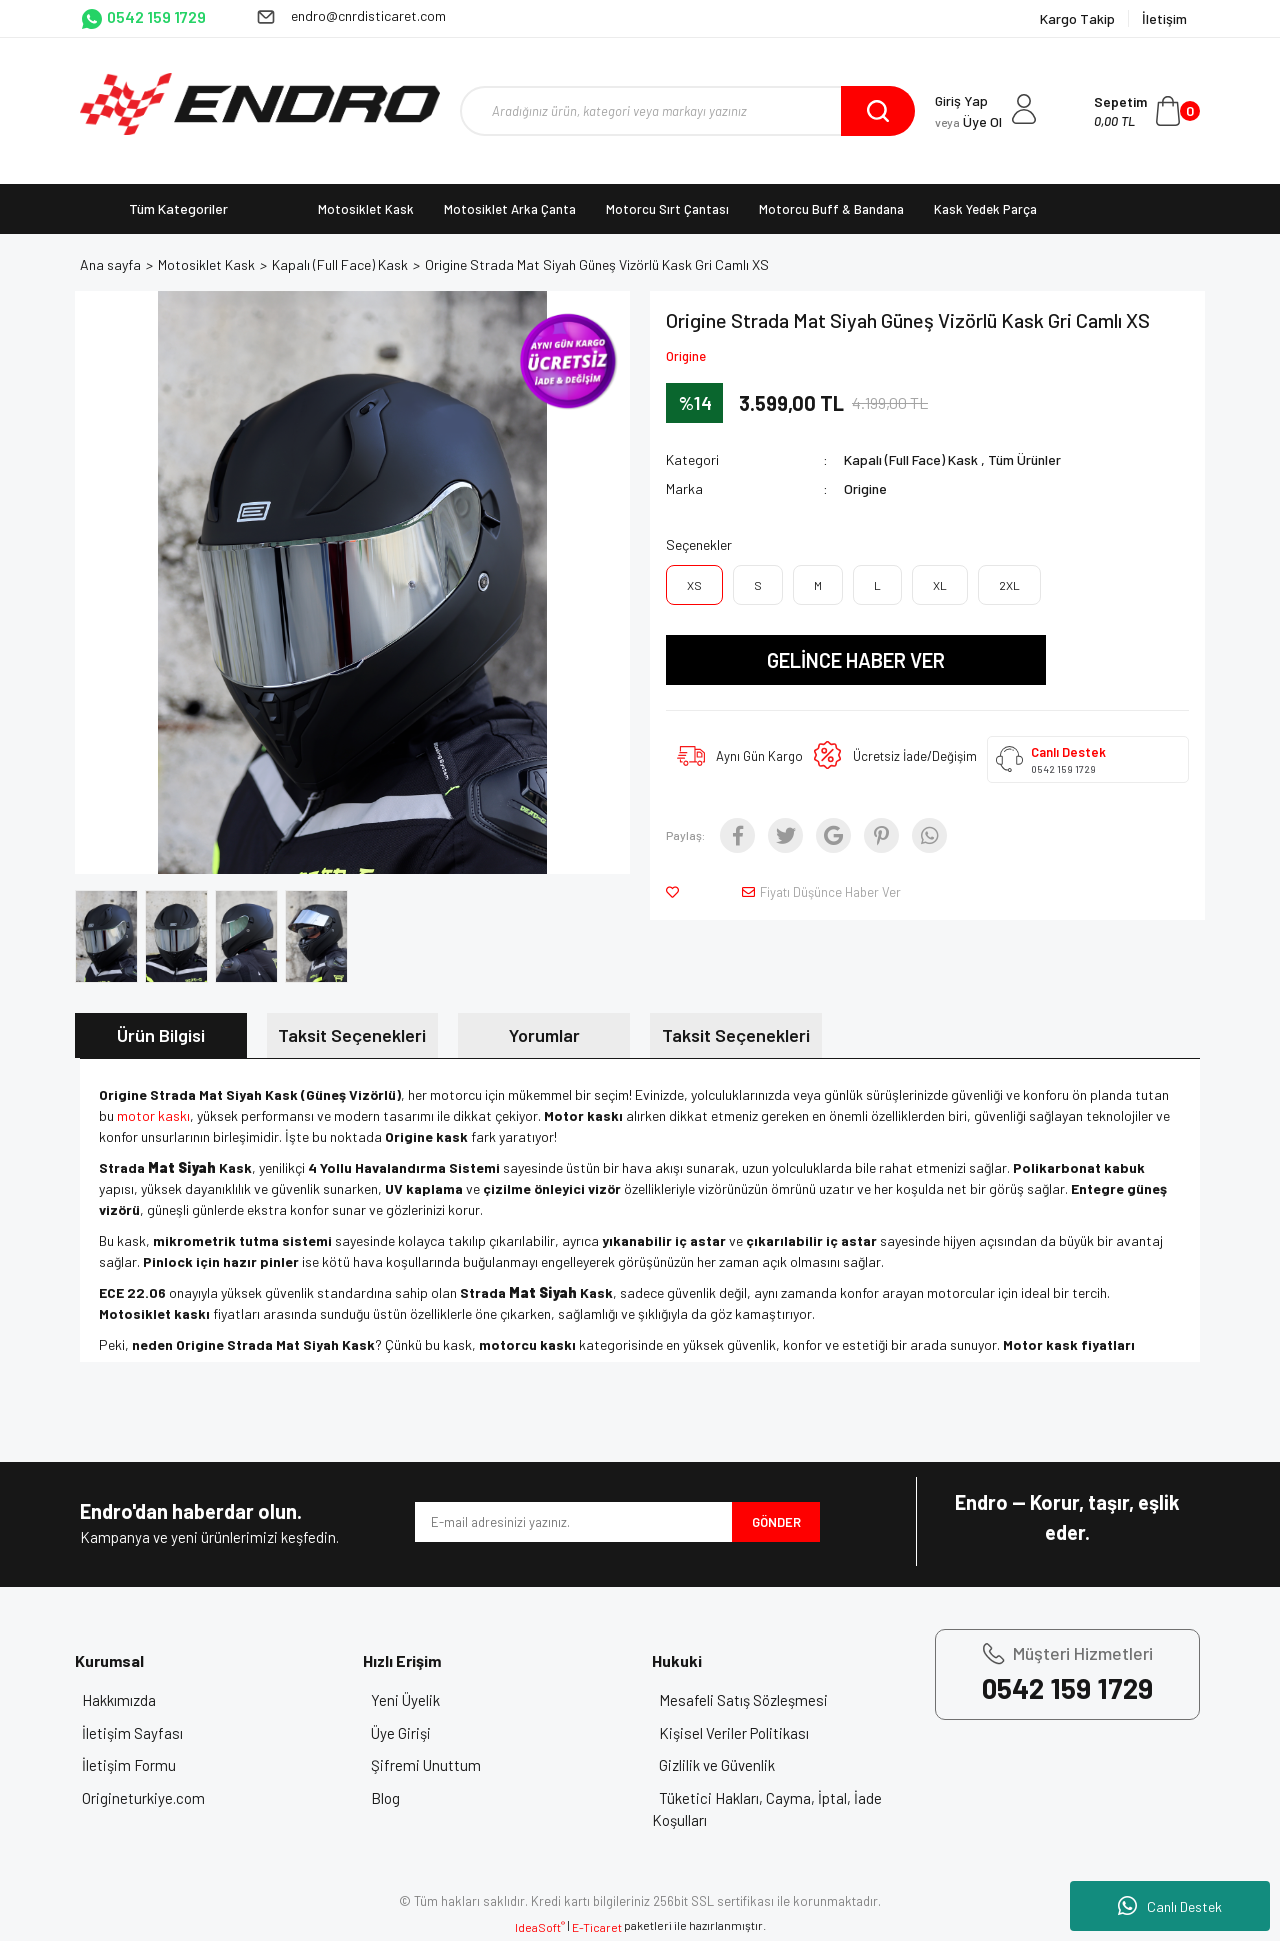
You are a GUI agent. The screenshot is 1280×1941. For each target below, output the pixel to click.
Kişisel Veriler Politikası (747, 1733)
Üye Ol (968, 121)
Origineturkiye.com (156, 1798)
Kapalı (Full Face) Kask (911, 459)
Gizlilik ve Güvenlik (730, 1765)
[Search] (687, 111)
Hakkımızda (132, 1700)
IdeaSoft (540, 1927)
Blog (397, 1798)
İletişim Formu (142, 1765)
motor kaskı (153, 1115)
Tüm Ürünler (1024, 459)
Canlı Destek (1170, 1906)
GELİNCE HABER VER (856, 660)
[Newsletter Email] (573, 1522)
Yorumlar (544, 1035)
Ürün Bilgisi (161, 1035)
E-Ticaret (597, 1927)
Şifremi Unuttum (438, 1765)
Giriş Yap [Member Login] (961, 100)
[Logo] (260, 104)
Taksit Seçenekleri (352, 1035)
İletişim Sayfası (145, 1733)
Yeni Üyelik (417, 1700)
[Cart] (1147, 111)
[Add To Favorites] (676, 892)
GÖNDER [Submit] (776, 1522)
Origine (686, 356)
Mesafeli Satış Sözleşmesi (756, 1700)
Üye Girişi (413, 1733)
